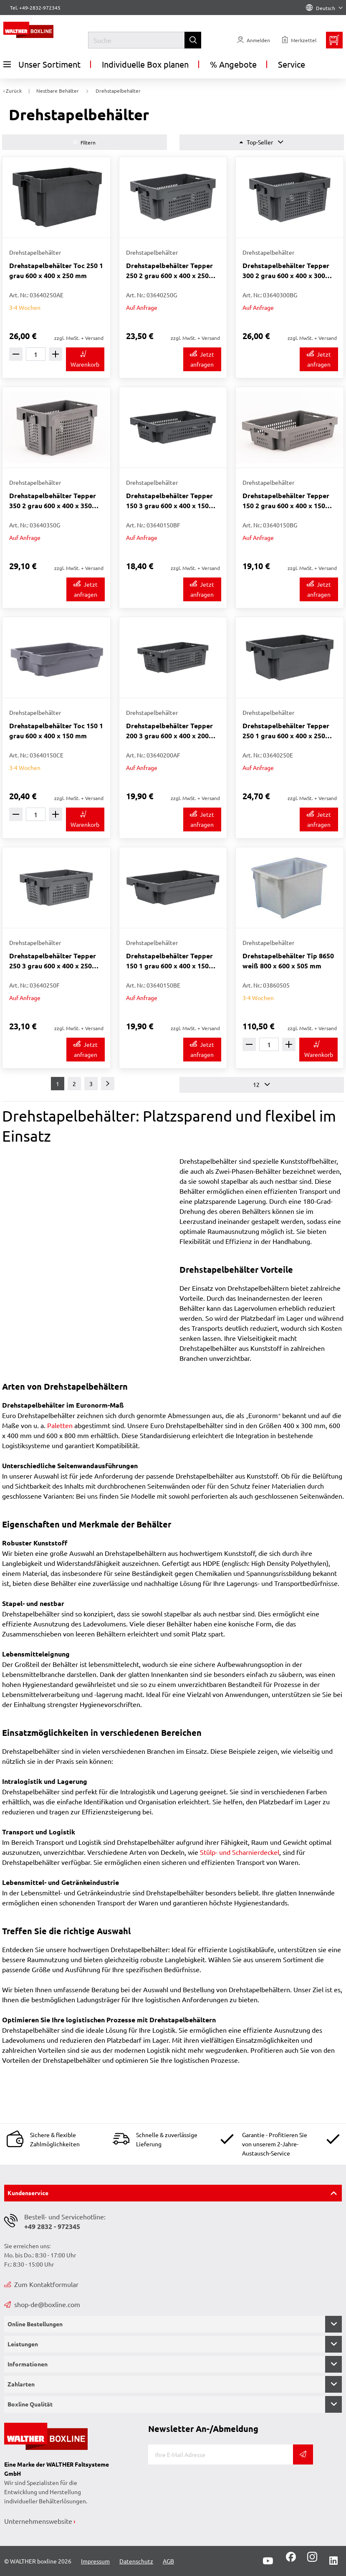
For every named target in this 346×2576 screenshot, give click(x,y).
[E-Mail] (220, 2454)
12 (261, 1084)
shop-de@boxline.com (42, 2304)
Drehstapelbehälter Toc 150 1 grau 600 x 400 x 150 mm (56, 730)
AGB (168, 2561)
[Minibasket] (334, 40)
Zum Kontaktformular (41, 2284)
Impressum (95, 2561)
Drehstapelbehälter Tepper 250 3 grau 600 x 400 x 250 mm (52, 961)
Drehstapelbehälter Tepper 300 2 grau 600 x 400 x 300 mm (285, 271)
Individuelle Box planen (145, 64)
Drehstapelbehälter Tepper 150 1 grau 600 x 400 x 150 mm (169, 961)
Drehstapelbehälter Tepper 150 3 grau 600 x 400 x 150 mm (169, 501)
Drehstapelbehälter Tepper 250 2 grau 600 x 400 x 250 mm (169, 271)
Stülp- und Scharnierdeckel (239, 1852)
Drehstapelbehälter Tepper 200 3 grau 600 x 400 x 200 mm (169, 731)
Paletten (60, 1425)
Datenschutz (136, 2561)
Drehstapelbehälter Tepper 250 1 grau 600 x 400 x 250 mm (285, 731)
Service (291, 64)
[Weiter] (107, 1083)
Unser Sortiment (42, 64)
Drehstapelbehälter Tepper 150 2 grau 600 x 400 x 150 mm (285, 501)
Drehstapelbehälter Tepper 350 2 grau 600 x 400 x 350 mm (52, 501)
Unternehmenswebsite (38, 2521)
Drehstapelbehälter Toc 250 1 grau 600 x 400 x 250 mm (56, 270)
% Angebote (233, 64)
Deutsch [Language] (324, 8)
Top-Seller (261, 142)
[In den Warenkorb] (85, 359)
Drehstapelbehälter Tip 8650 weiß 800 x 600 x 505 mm (288, 960)
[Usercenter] (253, 40)
